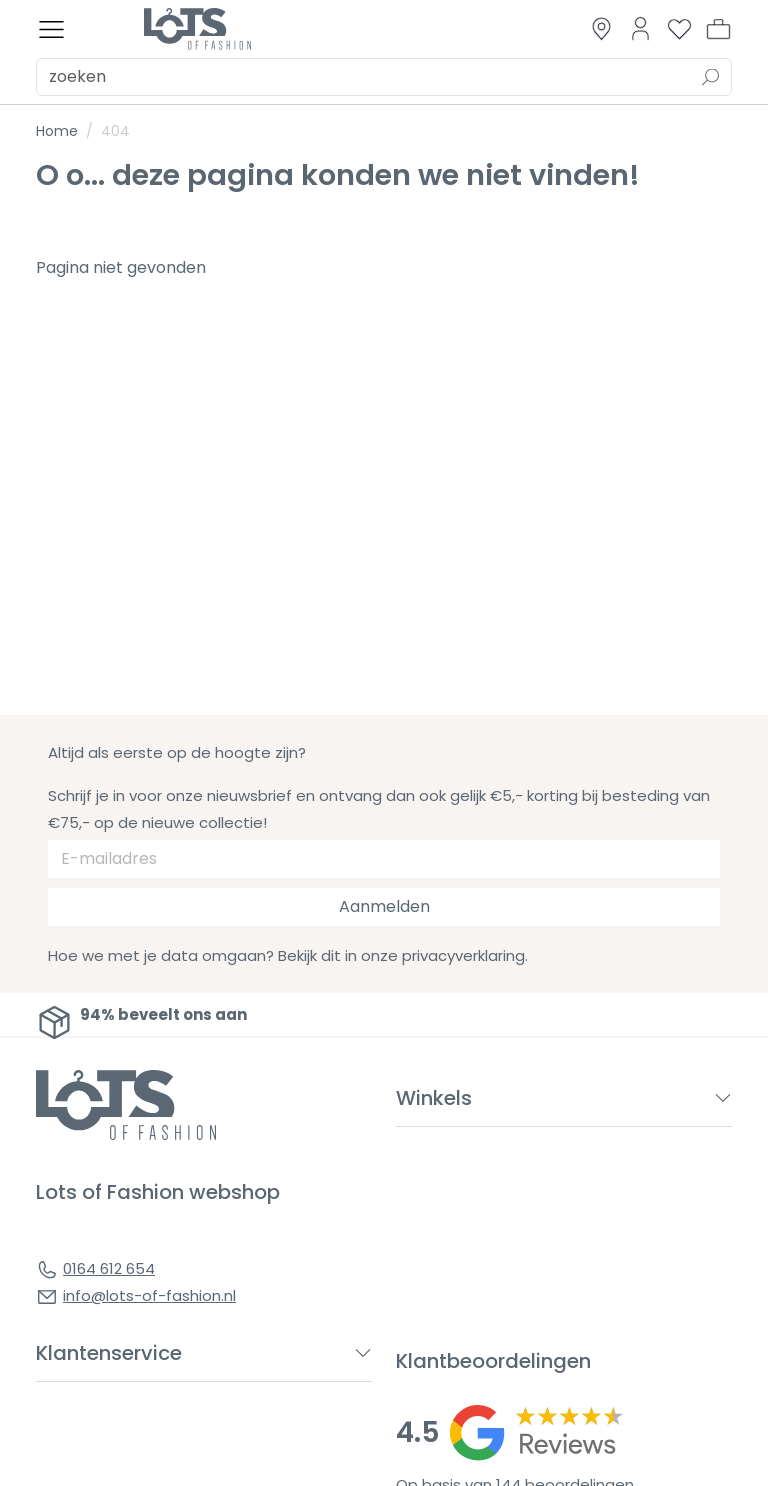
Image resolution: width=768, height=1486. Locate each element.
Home (57, 131)
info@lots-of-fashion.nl (149, 1295)
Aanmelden (384, 906)
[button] (718, 29)
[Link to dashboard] (640, 28)
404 (115, 131)
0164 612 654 (109, 1268)
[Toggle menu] (51, 29)
